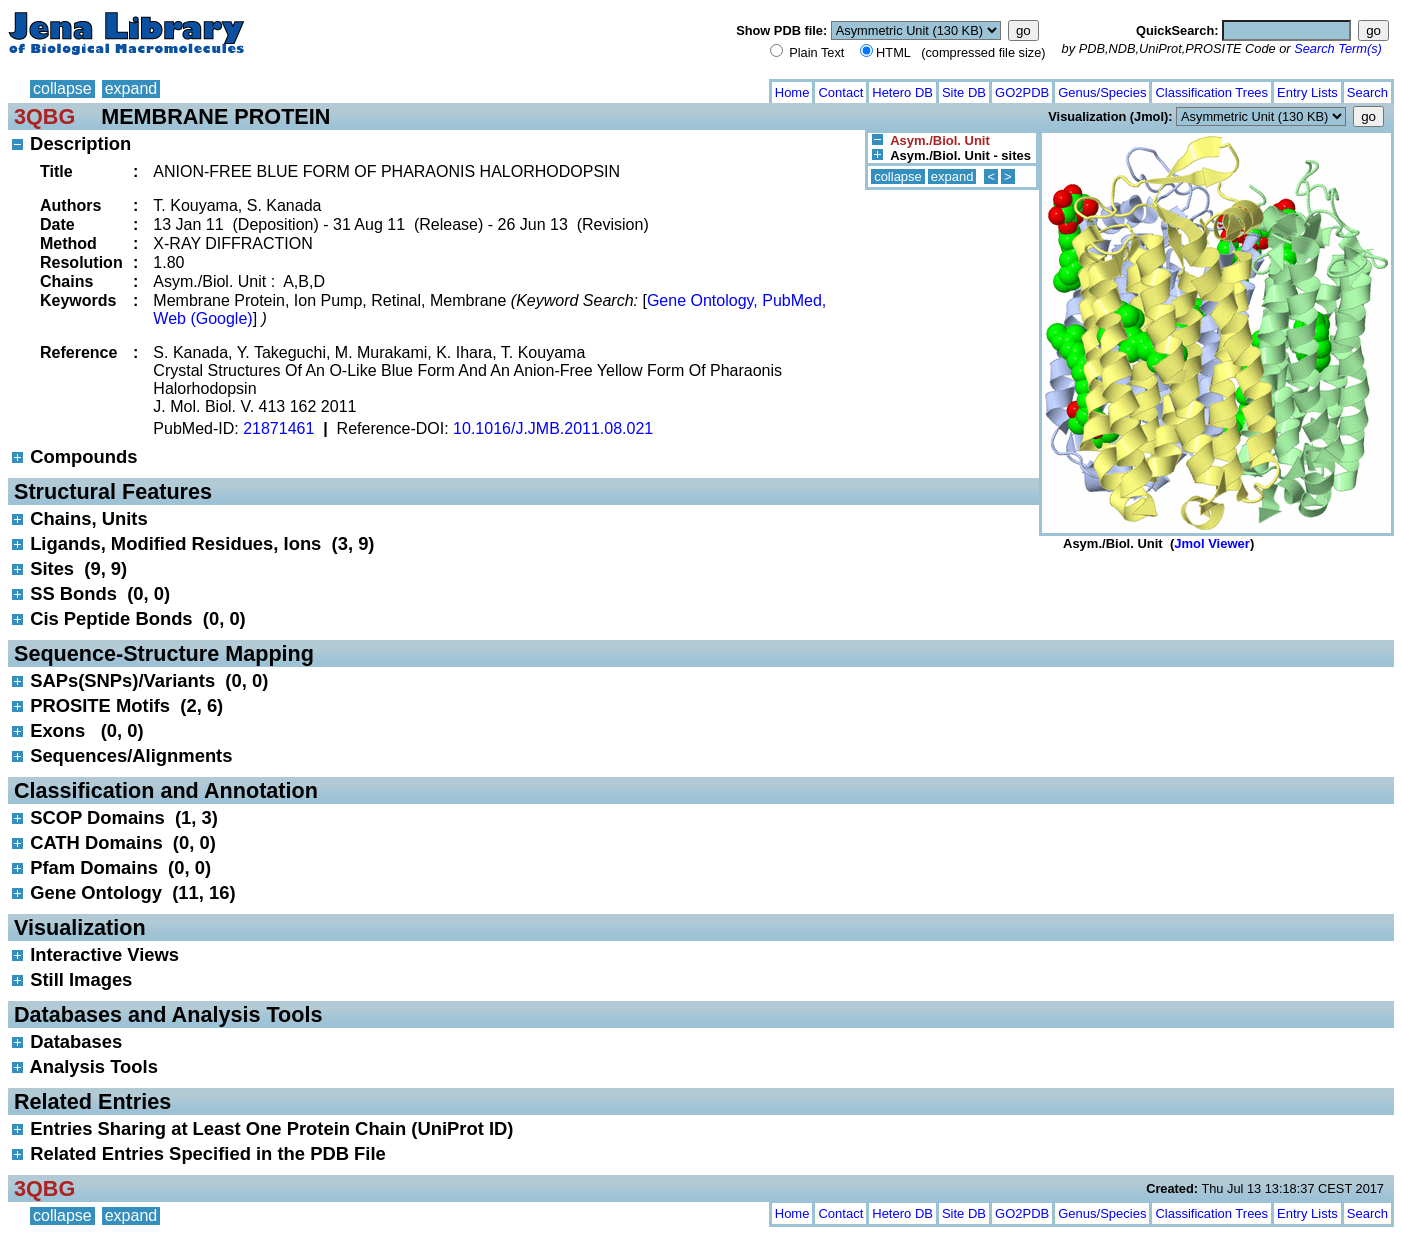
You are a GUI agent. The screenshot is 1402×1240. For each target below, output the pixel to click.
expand (131, 88)
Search (1367, 92)
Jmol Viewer (1212, 543)
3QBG (44, 116)
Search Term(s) (1338, 48)
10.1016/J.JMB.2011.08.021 (553, 428)
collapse (62, 88)
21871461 (278, 428)
